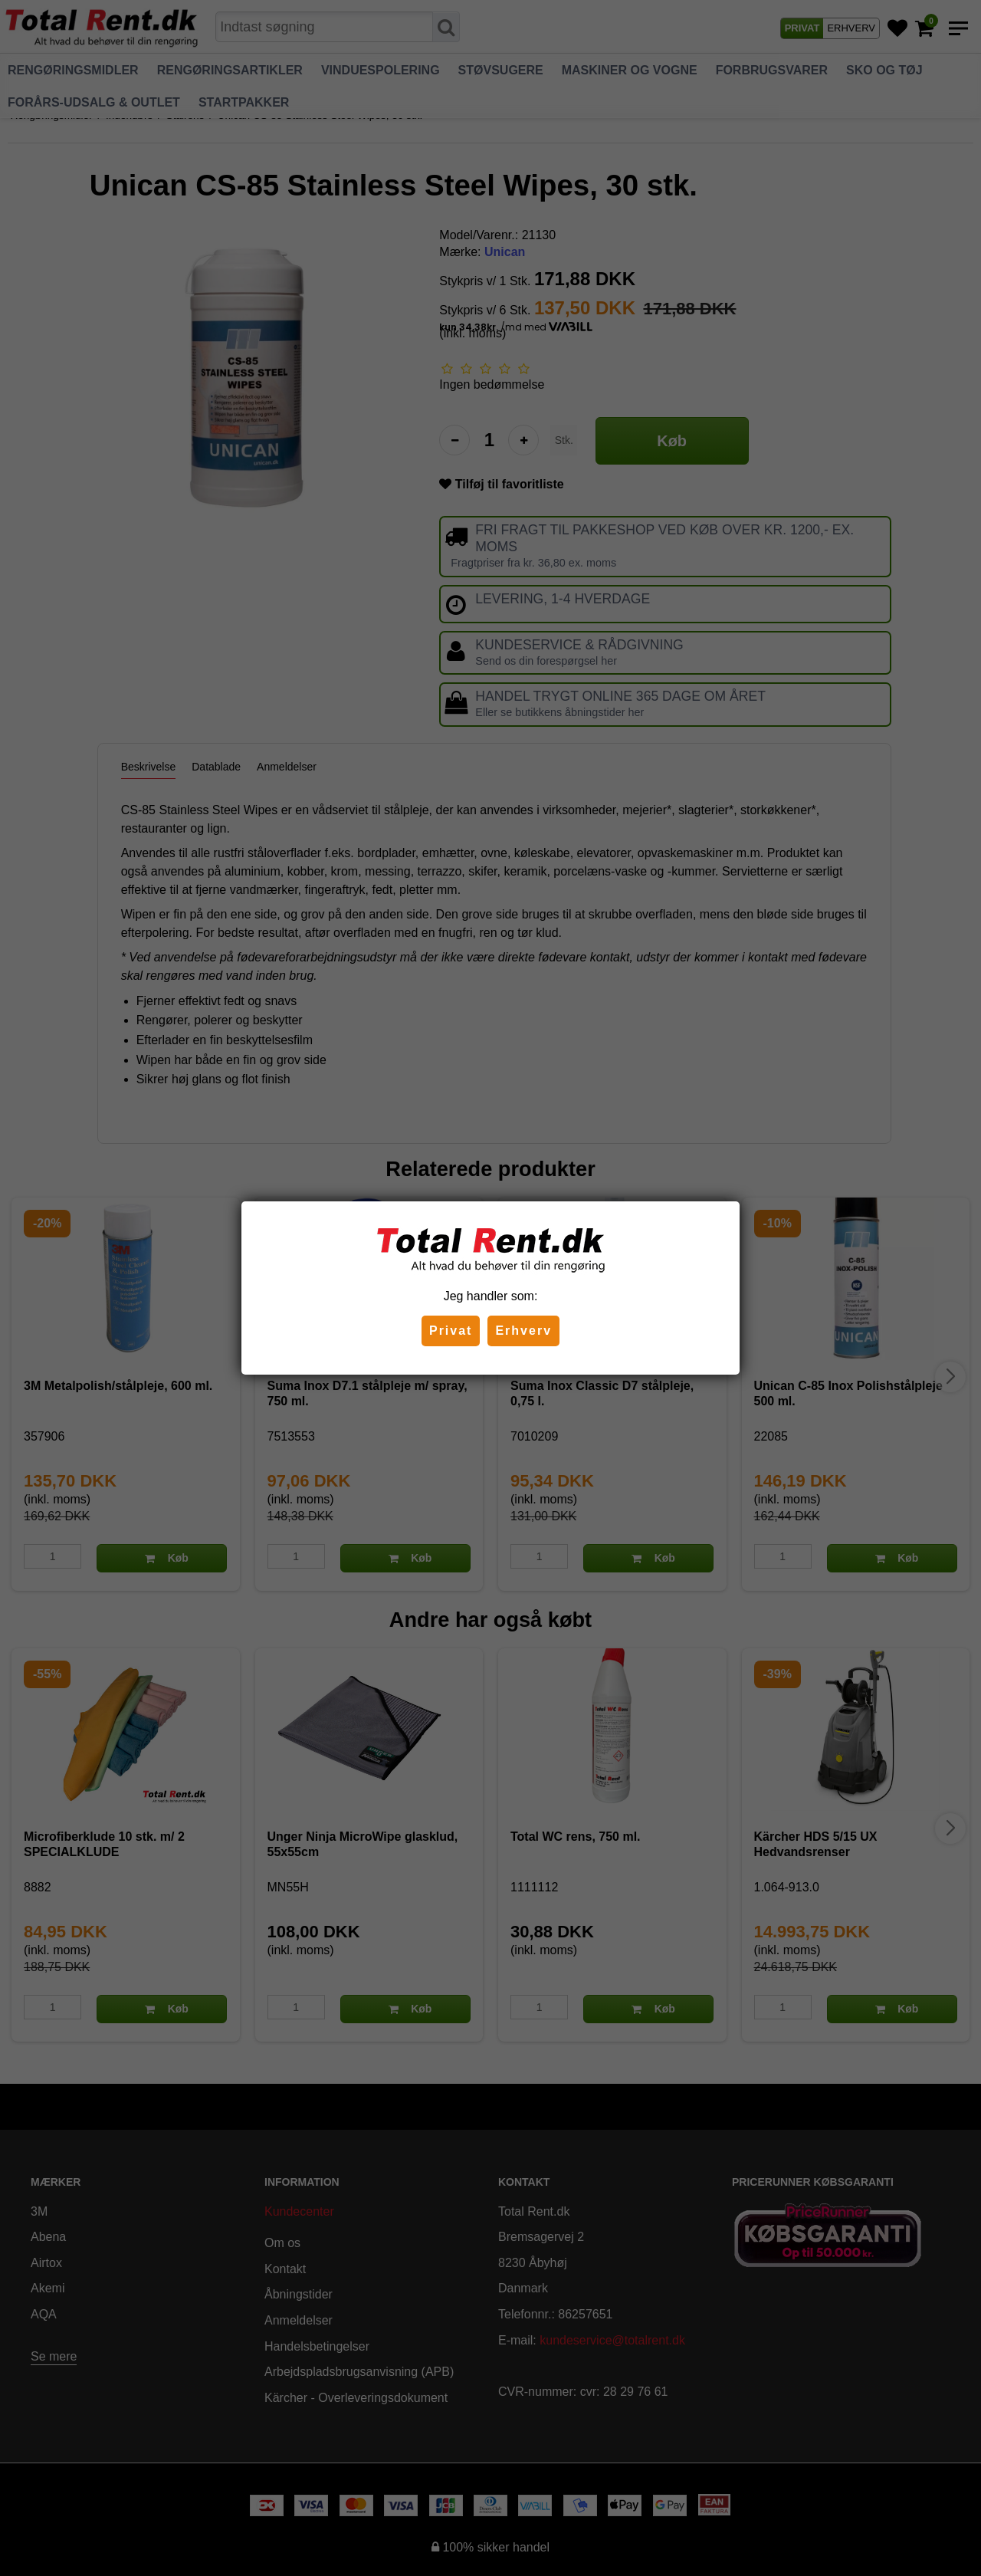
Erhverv (523, 1330)
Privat (450, 1330)
